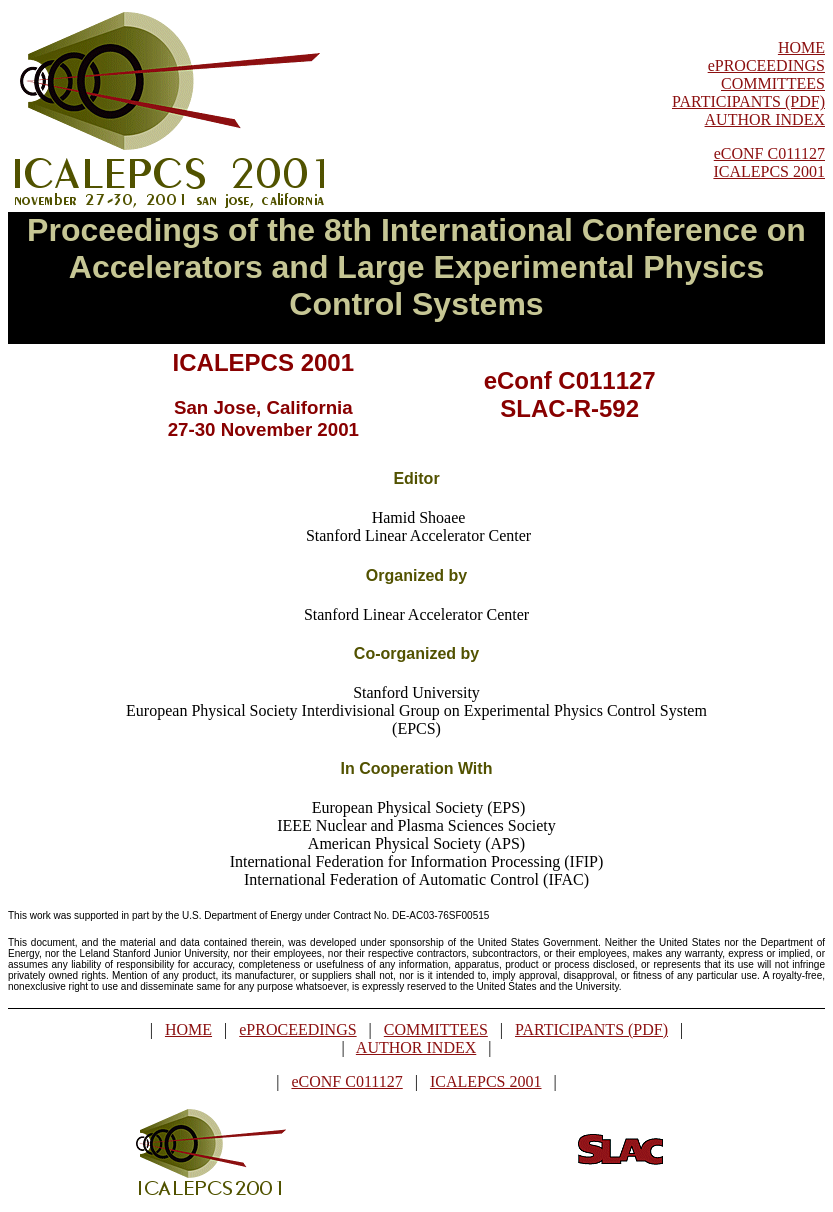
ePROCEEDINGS (766, 65)
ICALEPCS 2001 (769, 171)
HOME (801, 47)
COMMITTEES (773, 83)
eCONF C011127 (769, 153)
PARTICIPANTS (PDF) (748, 101)
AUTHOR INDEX (765, 119)
